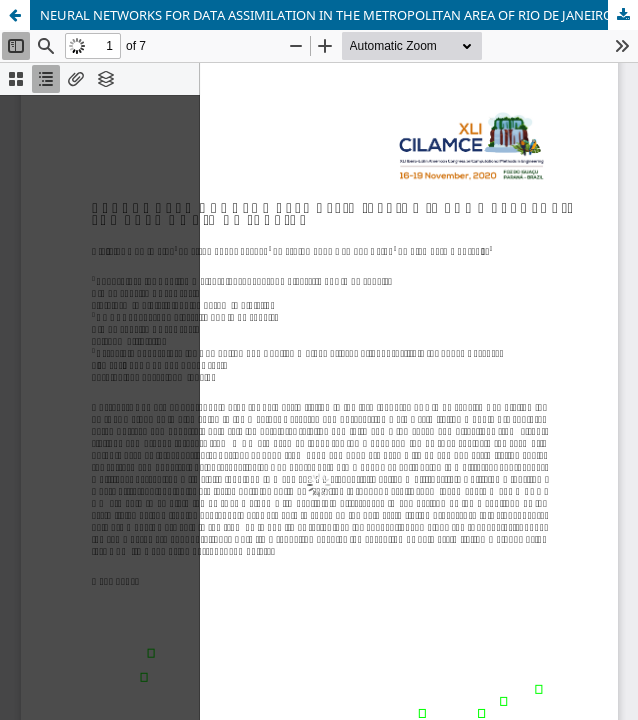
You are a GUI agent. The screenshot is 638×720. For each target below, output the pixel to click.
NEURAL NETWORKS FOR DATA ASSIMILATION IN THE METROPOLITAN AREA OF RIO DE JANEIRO (326, 15)
